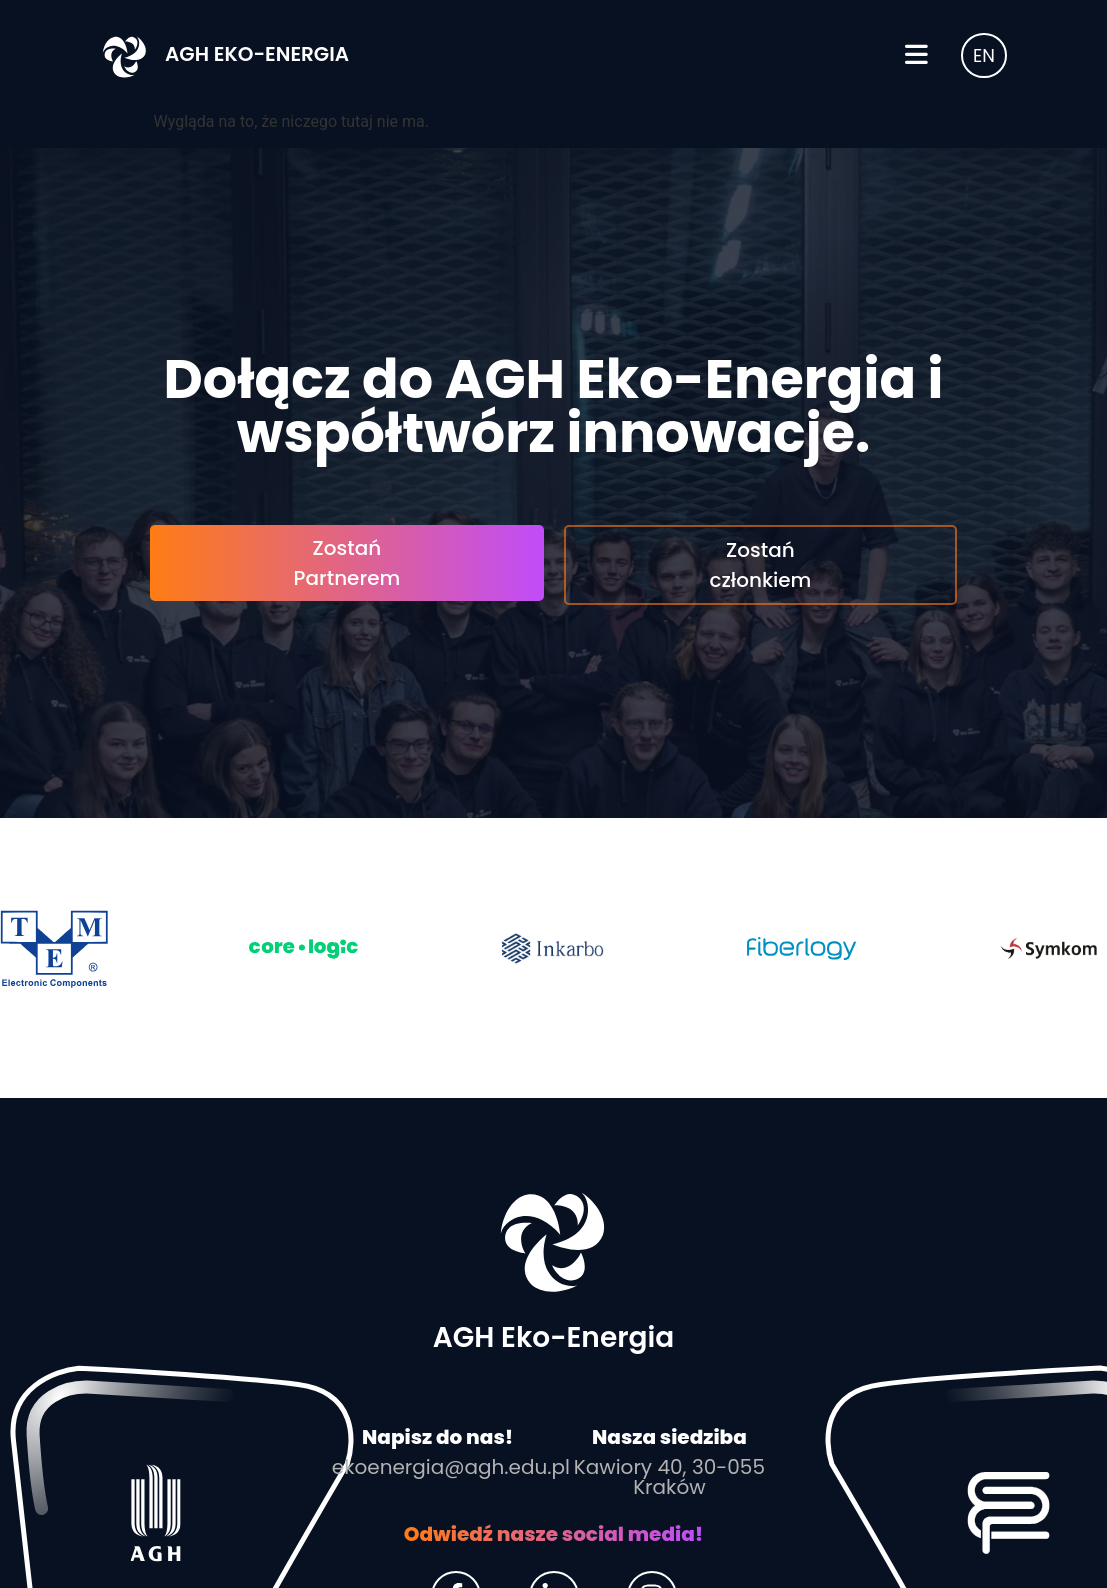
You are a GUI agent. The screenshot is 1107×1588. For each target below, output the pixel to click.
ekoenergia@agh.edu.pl (451, 1467)
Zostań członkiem (760, 565)
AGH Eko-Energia (257, 54)
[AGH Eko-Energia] (125, 55)
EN (984, 55)
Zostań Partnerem (347, 563)
